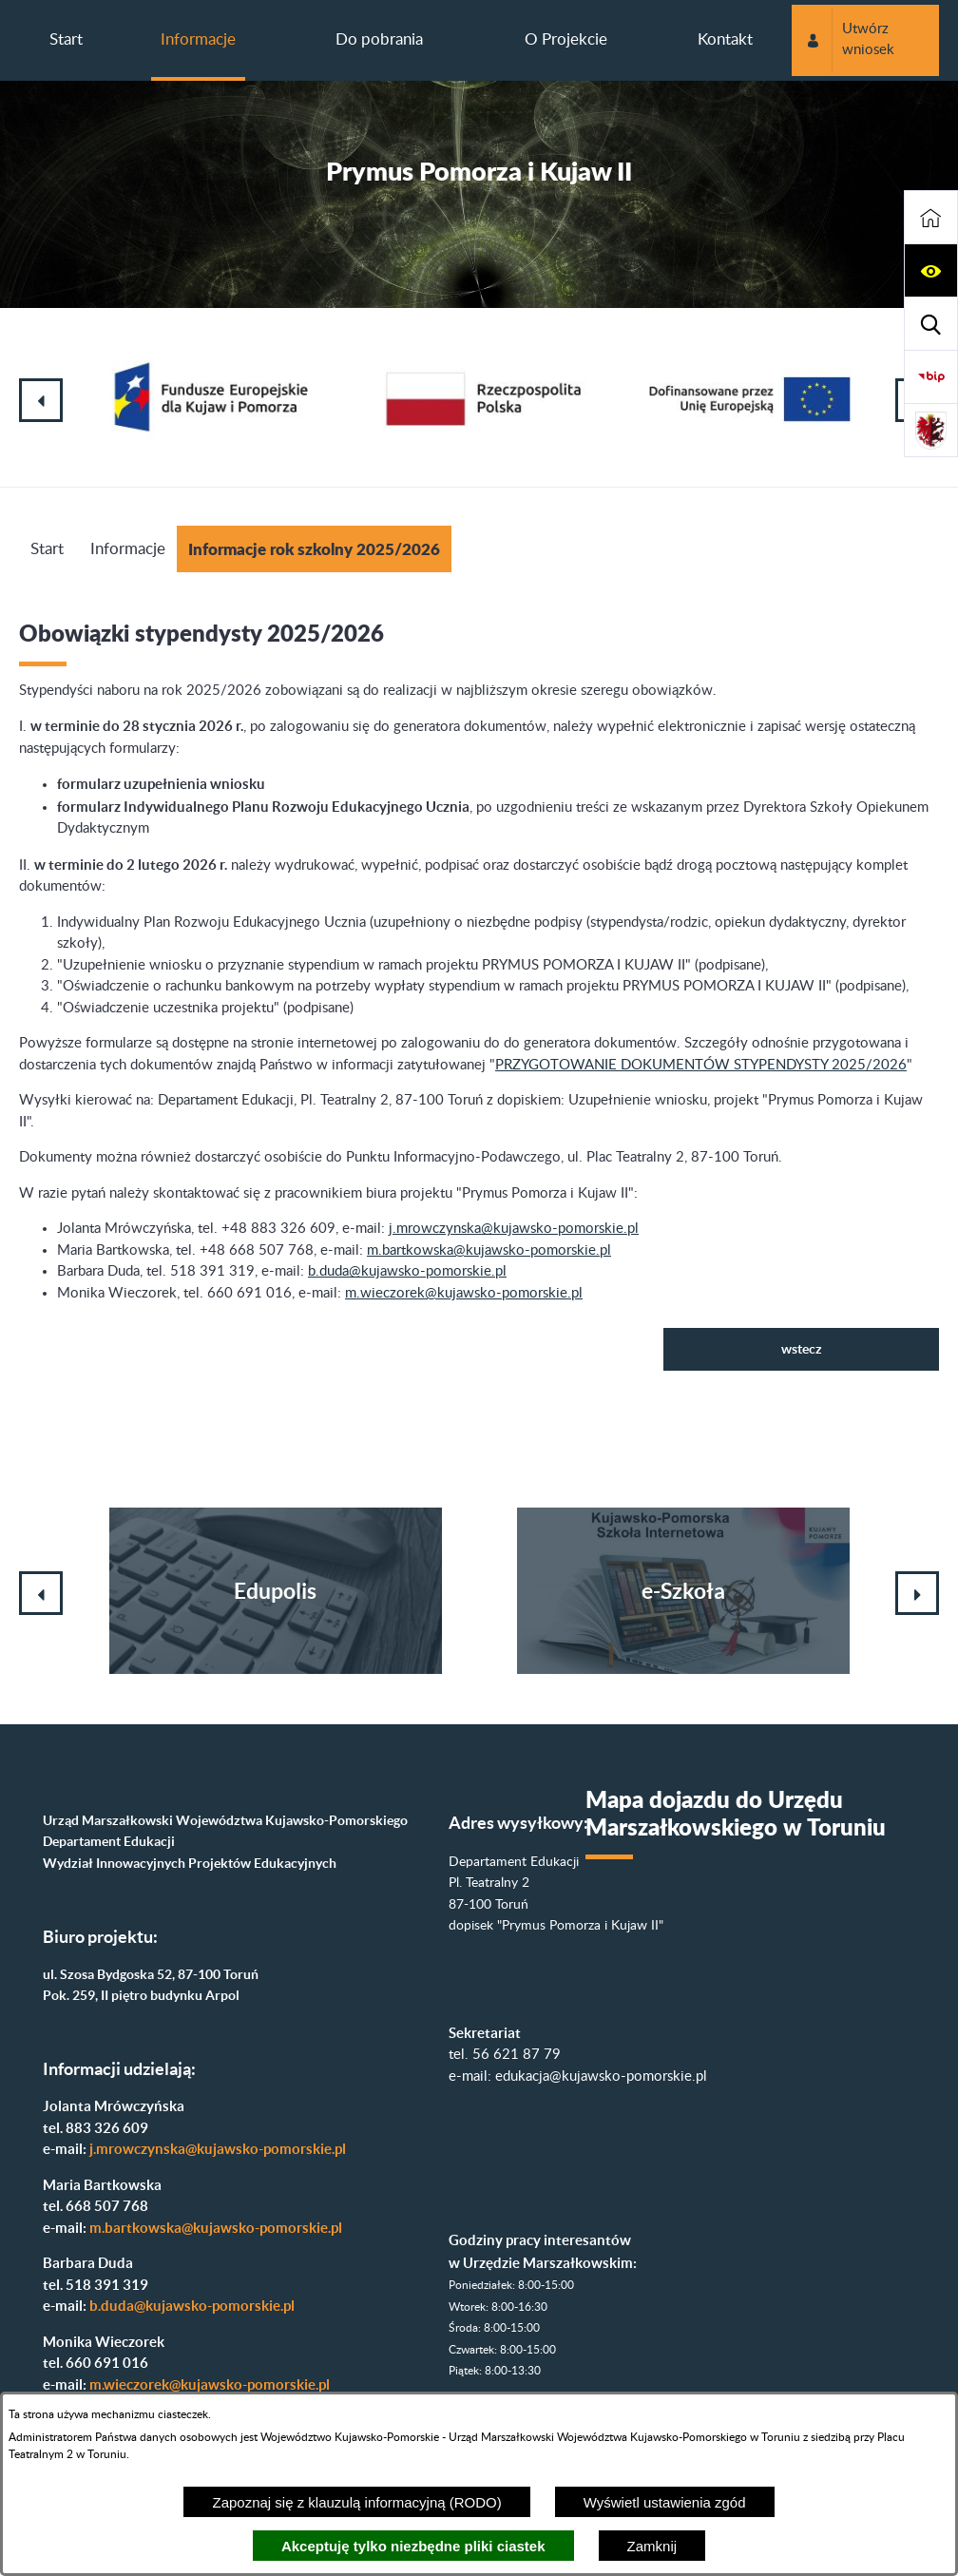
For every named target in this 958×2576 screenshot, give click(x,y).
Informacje (127, 549)
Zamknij (652, 2546)
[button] (931, 271)
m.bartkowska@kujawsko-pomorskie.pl (489, 1250)
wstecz (801, 1348)
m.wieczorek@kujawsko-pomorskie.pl (464, 1293)
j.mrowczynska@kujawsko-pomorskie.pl (514, 1228)
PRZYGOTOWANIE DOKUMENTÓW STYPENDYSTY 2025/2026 (701, 1065)
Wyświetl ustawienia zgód (665, 2502)
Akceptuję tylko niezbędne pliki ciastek (413, 2546)
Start (47, 549)
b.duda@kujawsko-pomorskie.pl (407, 1271)
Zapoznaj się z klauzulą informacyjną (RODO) (356, 2502)
